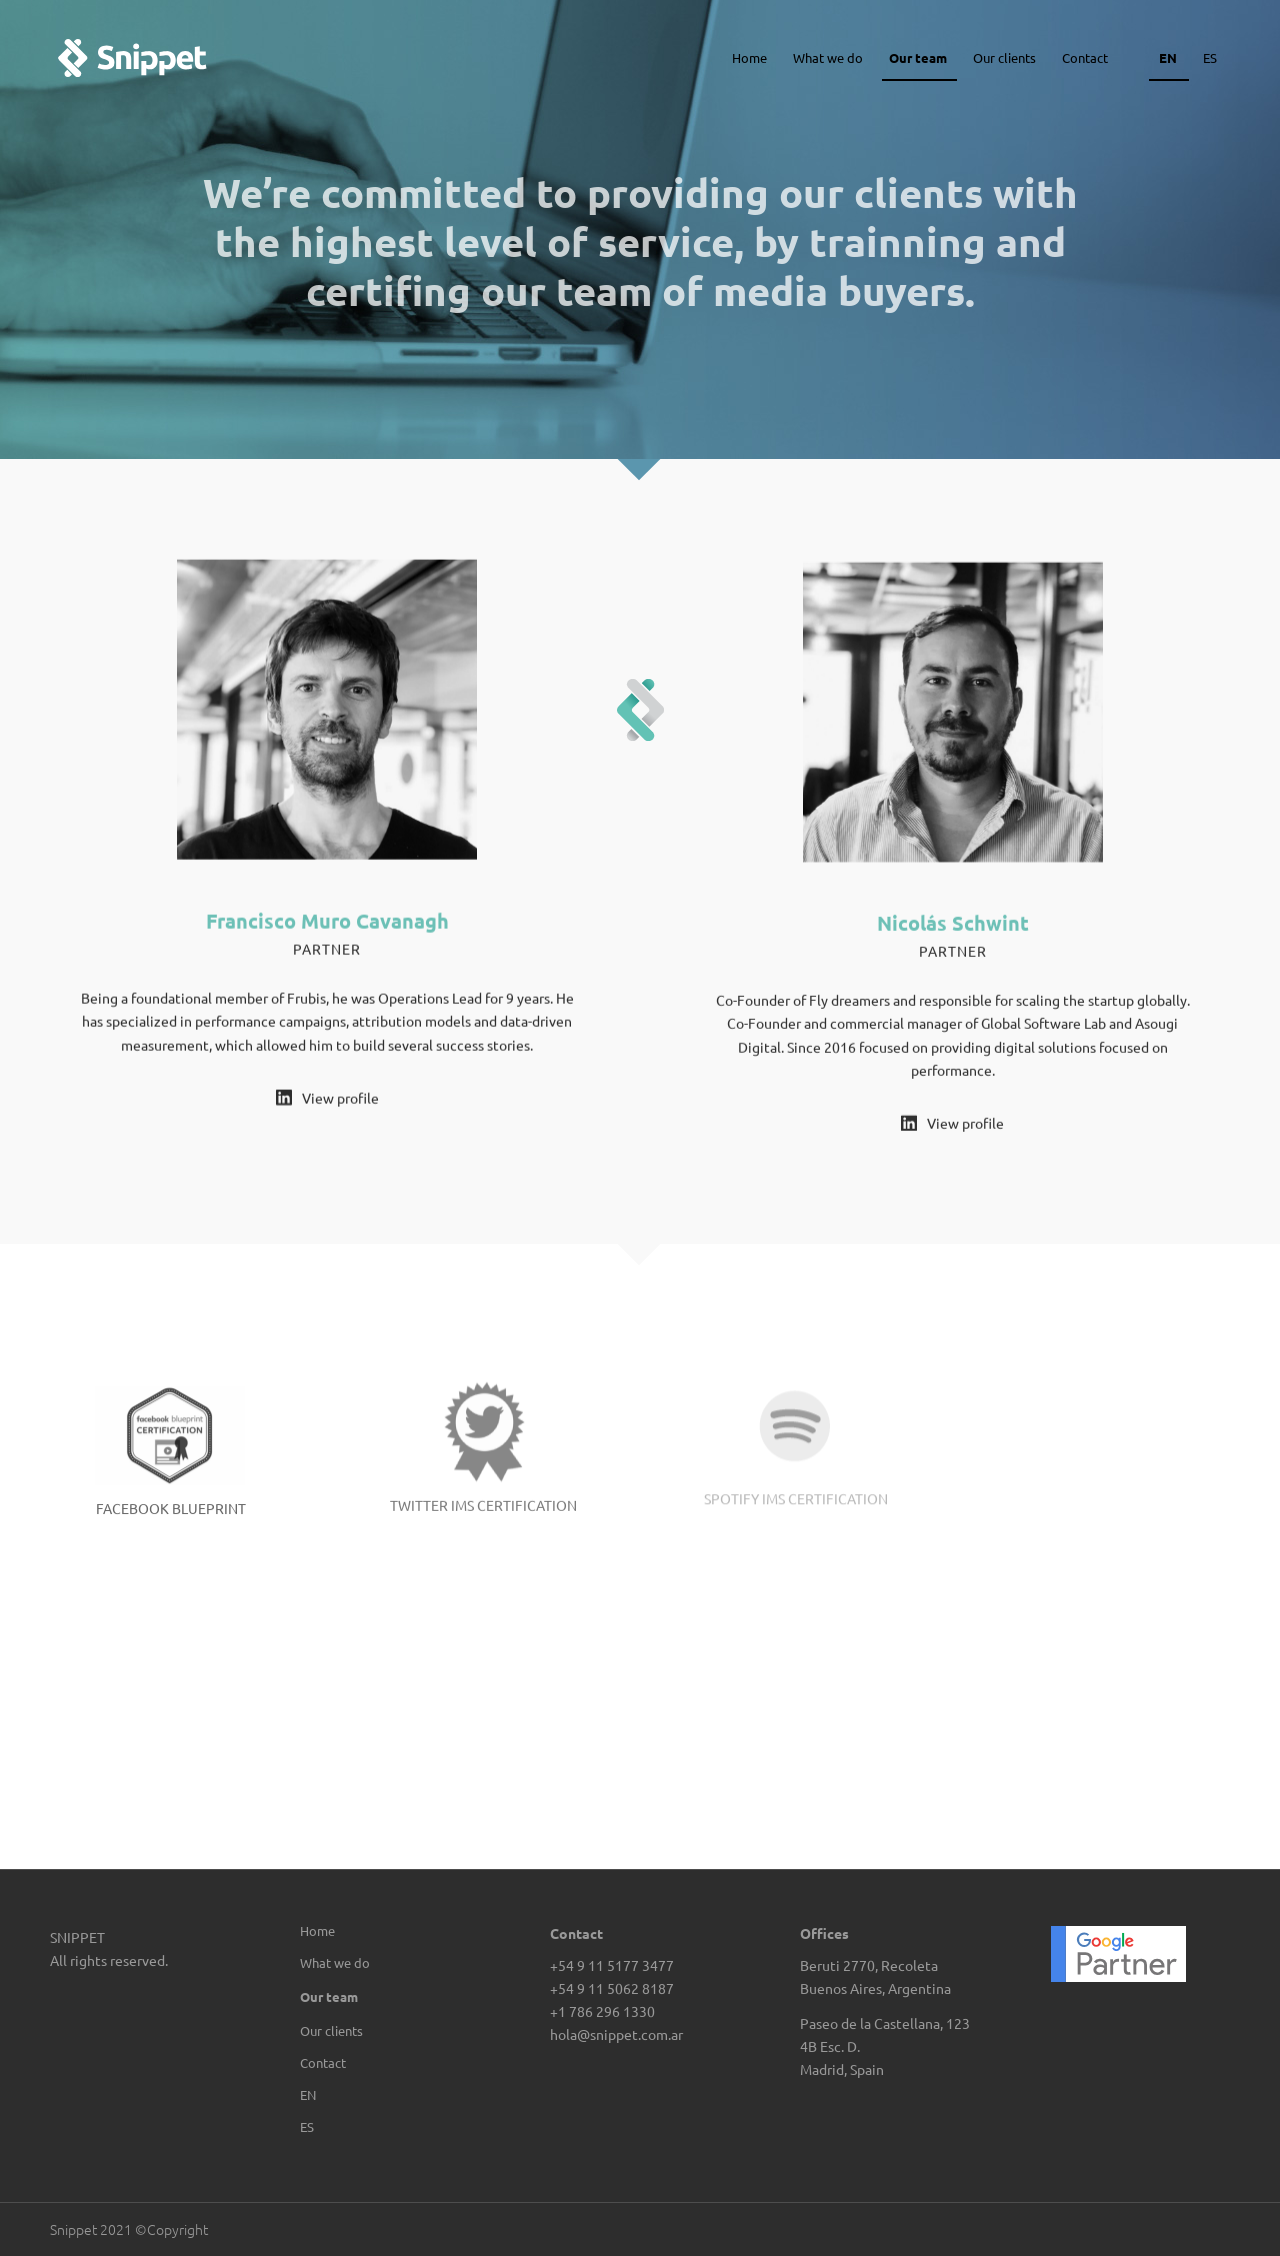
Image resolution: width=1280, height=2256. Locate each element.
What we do (335, 1962)
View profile (340, 1101)
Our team (329, 1996)
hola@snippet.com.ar (616, 2034)
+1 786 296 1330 (602, 2011)
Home (317, 1930)
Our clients (331, 2030)
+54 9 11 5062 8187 (612, 1988)
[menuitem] (389, 2095)
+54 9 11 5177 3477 (612, 1965)
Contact (323, 2062)
